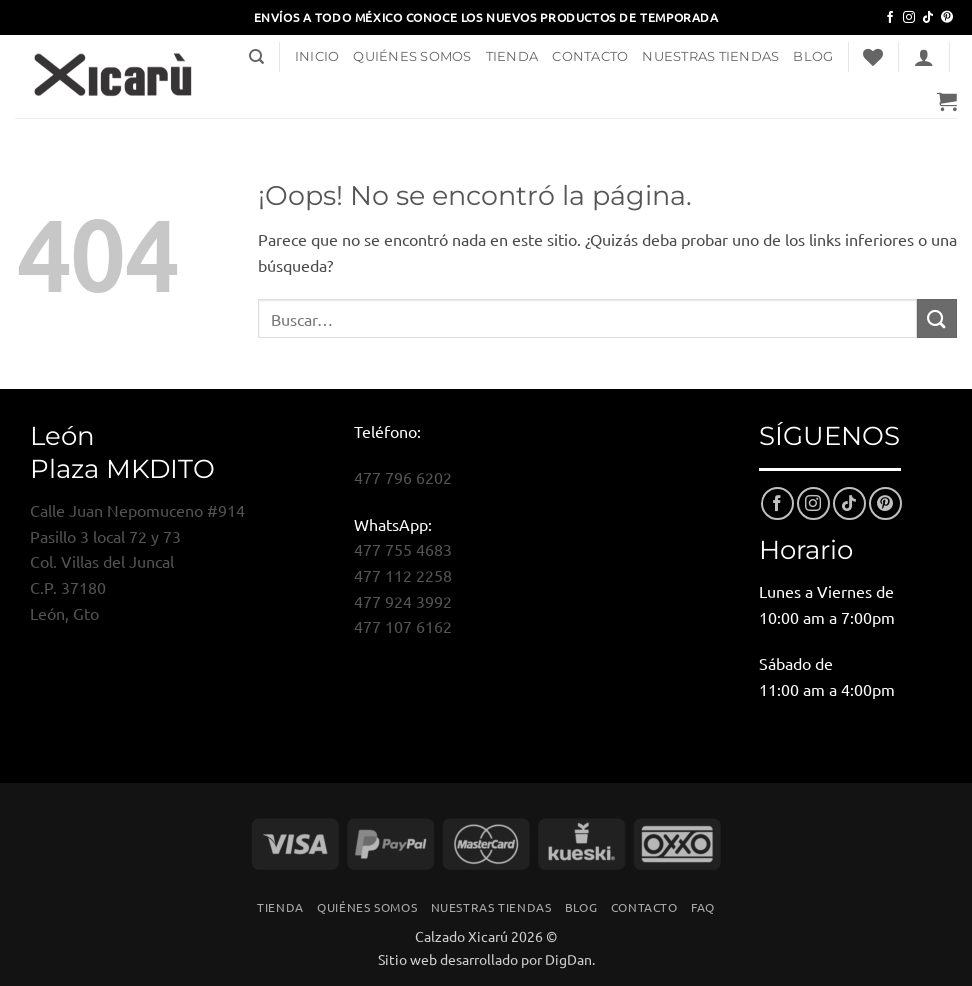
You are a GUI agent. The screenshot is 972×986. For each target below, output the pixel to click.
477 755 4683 (403, 549)
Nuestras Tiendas (710, 56)
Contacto (590, 56)
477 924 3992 (403, 601)
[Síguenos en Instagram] (909, 18)
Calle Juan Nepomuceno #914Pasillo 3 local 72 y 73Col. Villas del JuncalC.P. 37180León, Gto (137, 561)
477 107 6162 (403, 626)
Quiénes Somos (412, 56)
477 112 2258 (403, 575)
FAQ (703, 907)
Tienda (512, 56)
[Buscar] (256, 57)
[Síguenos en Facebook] (890, 18)
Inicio (317, 56)
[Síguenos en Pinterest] (947, 18)
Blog (813, 56)
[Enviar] (937, 318)
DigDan (568, 959)
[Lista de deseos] (873, 57)
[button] (924, 57)
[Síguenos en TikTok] (928, 18)
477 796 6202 (403, 477)
